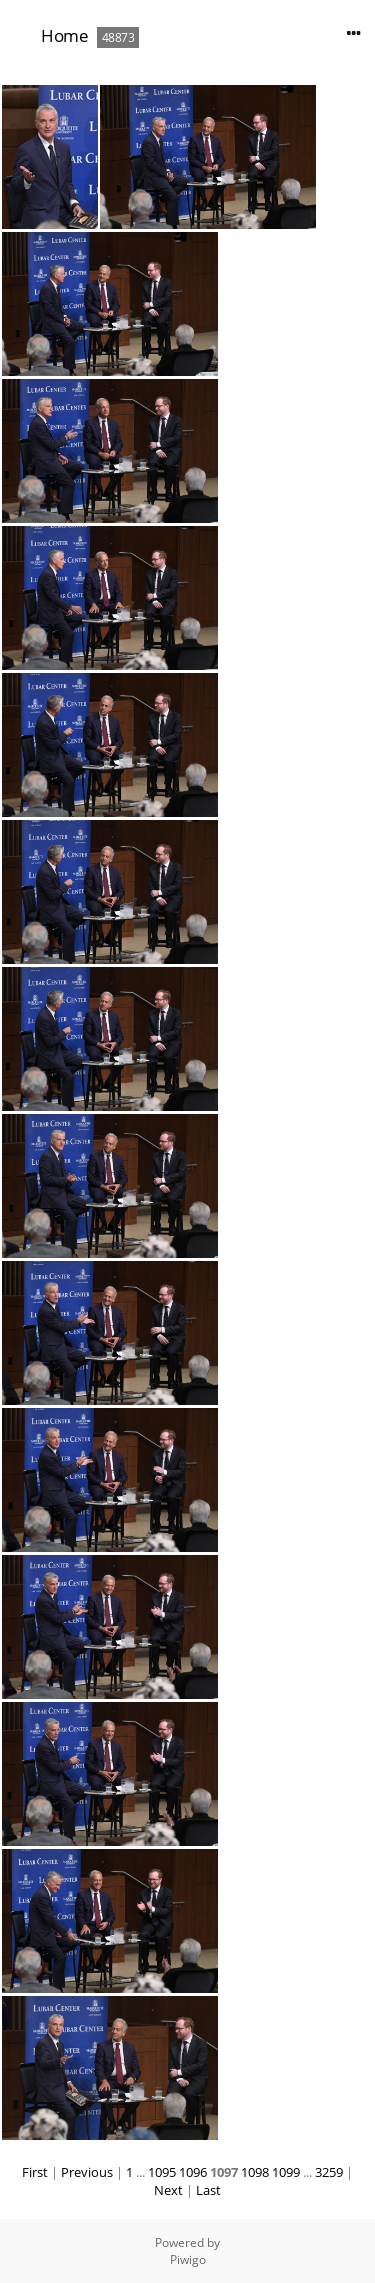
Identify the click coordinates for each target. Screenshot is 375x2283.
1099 (286, 2172)
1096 (193, 2172)
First (35, 2172)
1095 (162, 2172)
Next (168, 2190)
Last (208, 2190)
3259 (329, 2172)
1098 (255, 2172)
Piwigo (188, 2259)
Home (64, 35)
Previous (87, 2172)
